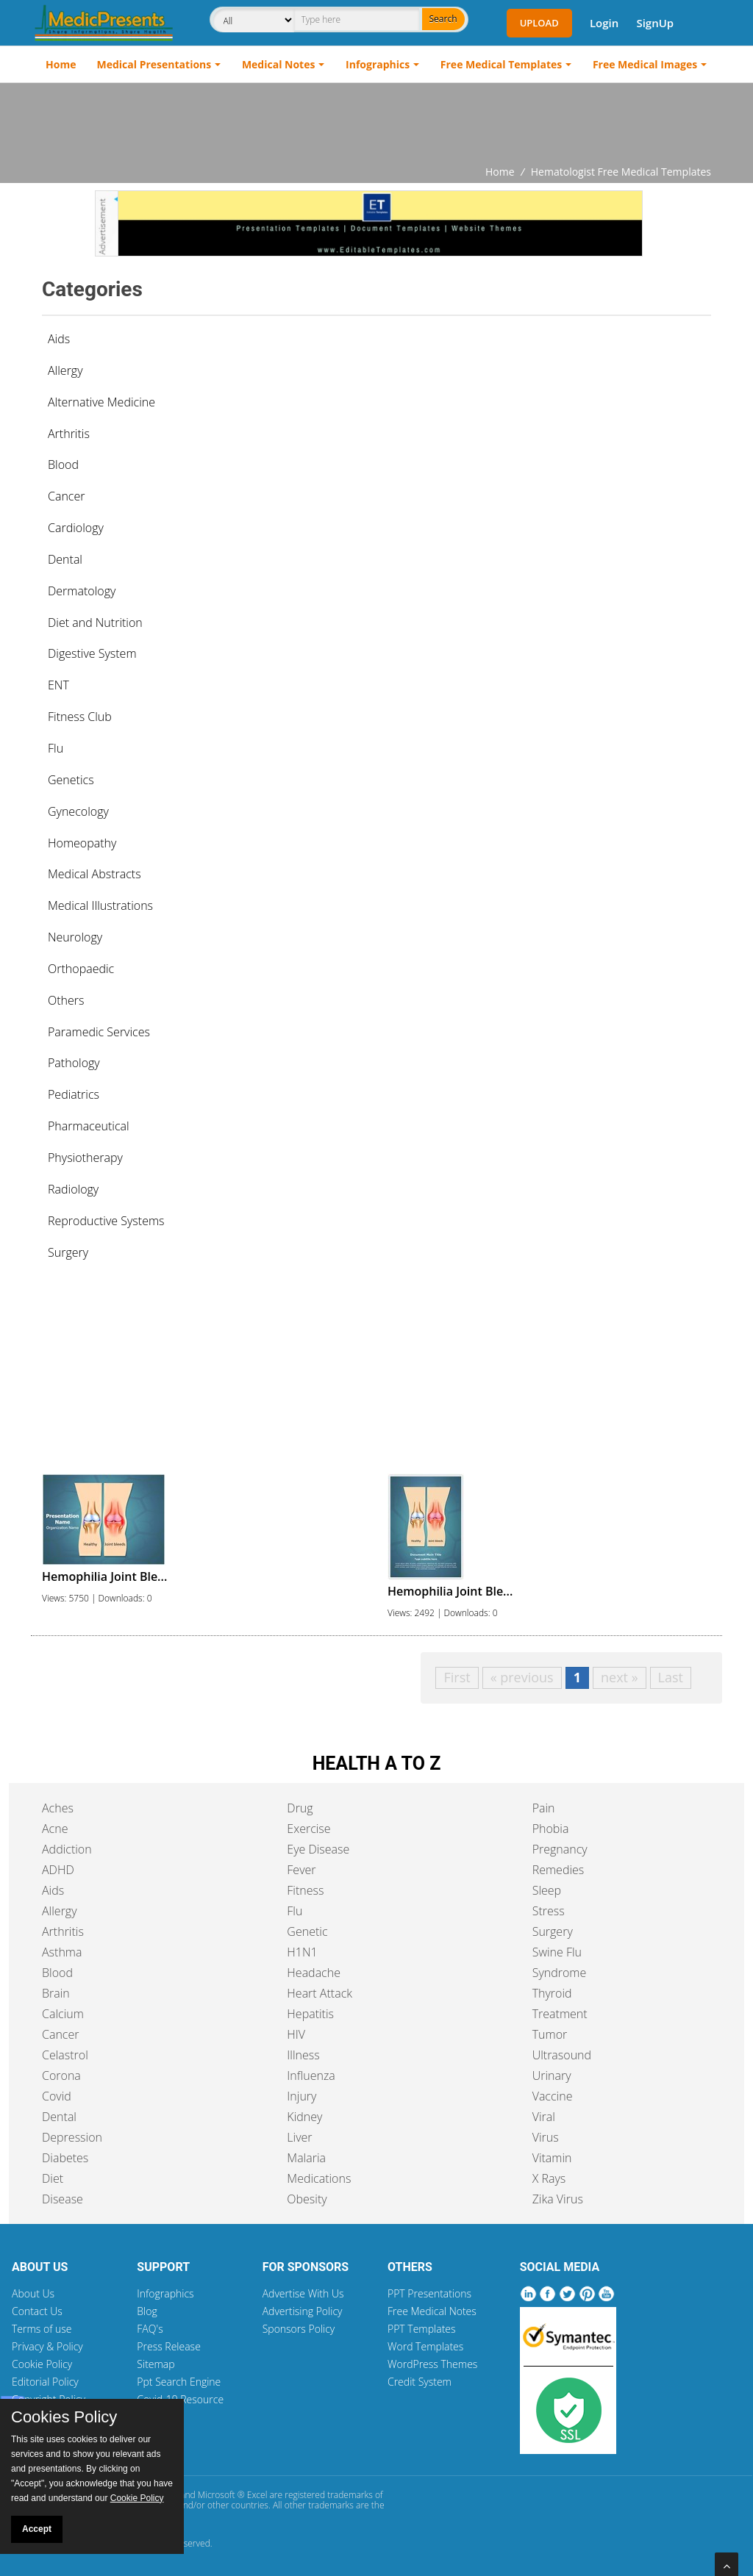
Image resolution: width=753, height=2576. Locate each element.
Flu (294, 1911)
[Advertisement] (376, 123)
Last (670, 1677)
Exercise (308, 1828)
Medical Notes (278, 64)
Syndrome (559, 1973)
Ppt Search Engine (179, 2382)
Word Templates (425, 2346)
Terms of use (42, 2329)
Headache (313, 1973)
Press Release (169, 2346)
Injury (301, 2096)
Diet (52, 2178)
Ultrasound (561, 2055)
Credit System (420, 2382)
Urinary (551, 2075)
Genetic (307, 1931)
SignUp (655, 22)
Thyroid (552, 1993)
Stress (548, 1911)
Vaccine (552, 2096)
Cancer (60, 2034)
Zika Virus (557, 2199)
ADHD (58, 1870)
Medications (319, 2178)
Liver (299, 2137)
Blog (147, 2311)
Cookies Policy (64, 2417)
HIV (296, 2034)
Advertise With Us (303, 2293)
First (456, 1677)
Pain (543, 1808)
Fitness (305, 1890)
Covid (56, 2096)
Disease (62, 2199)
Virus (545, 2137)
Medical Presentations (154, 64)
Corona (61, 2075)
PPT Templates (422, 2329)
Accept (36, 2529)
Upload (539, 22)
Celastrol (65, 2055)
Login (604, 22)
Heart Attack (319, 1993)
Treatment (560, 2014)
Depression (72, 2137)
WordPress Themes (432, 2364)
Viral (543, 2117)
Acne (55, 1828)
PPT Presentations (429, 2293)
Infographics (378, 64)
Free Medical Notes (432, 2311)
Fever (301, 1870)
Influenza (311, 2075)
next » (619, 1677)
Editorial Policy (45, 2382)
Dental (59, 2117)
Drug (300, 1808)
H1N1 (302, 1952)
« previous (522, 1677)
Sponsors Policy (299, 2329)
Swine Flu (557, 1952)
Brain (56, 1993)
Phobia (550, 1828)
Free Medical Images (645, 64)
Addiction (67, 1849)
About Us (33, 2293)
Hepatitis (310, 2014)
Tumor (550, 2034)
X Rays (549, 2178)
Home (61, 64)
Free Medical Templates (501, 64)
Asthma (62, 1952)
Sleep (546, 1890)
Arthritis (63, 1931)
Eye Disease (318, 1849)
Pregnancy (560, 1849)
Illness (303, 2055)
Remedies (558, 1870)
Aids (59, 339)
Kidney (304, 2117)
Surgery (552, 1931)
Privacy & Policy (47, 2346)
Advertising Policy (303, 2311)
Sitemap (155, 2364)
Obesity (306, 2199)
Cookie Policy (42, 2364)
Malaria (306, 2158)
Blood (57, 1973)
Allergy (59, 1911)
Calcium (63, 2014)
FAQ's (150, 2329)
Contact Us (37, 2311)
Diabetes (65, 2158)
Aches (58, 1808)
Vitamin (552, 2158)
